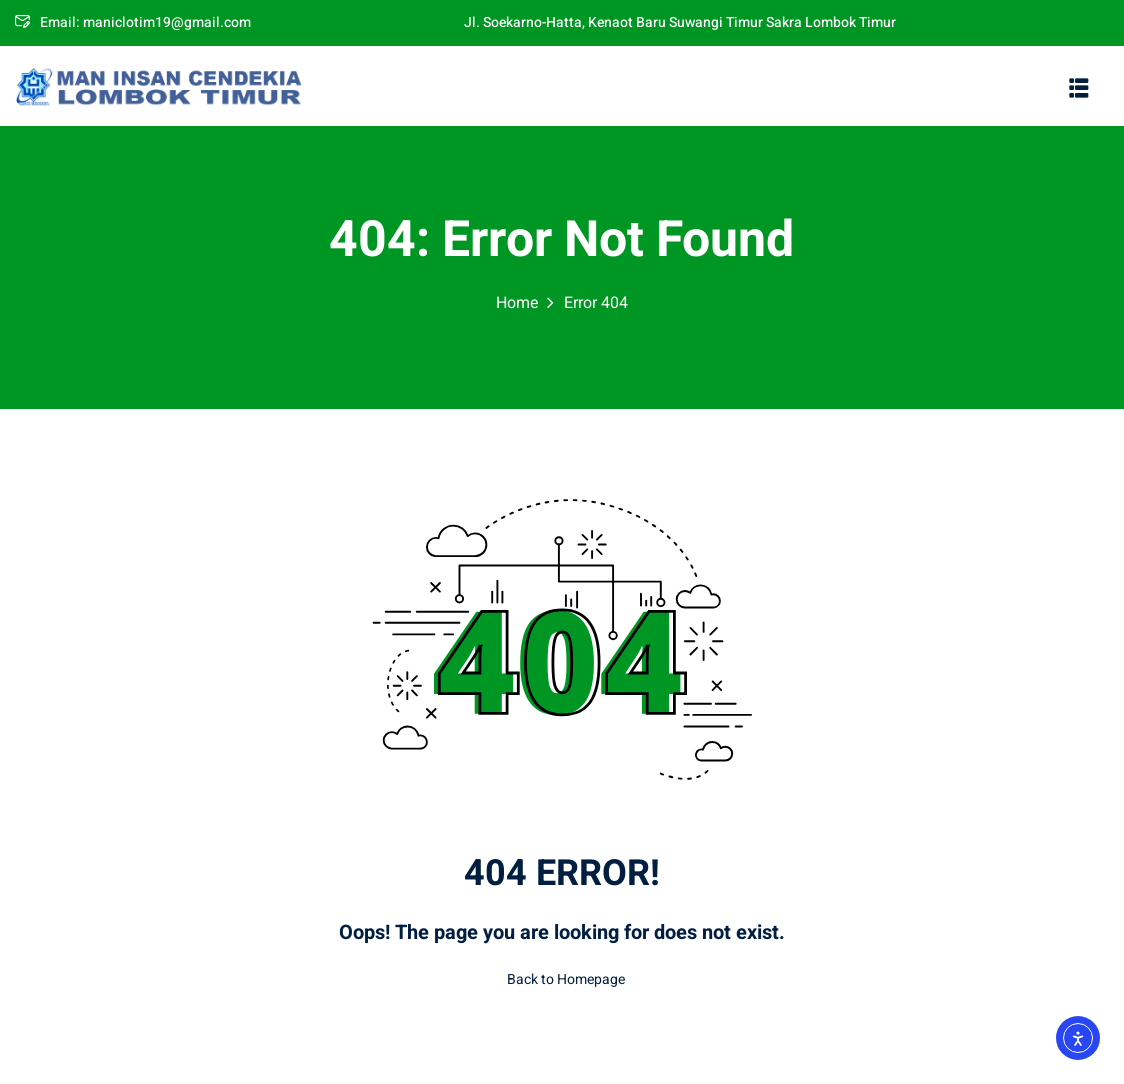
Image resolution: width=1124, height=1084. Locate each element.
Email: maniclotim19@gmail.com (133, 22)
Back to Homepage (562, 979)
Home (517, 303)
